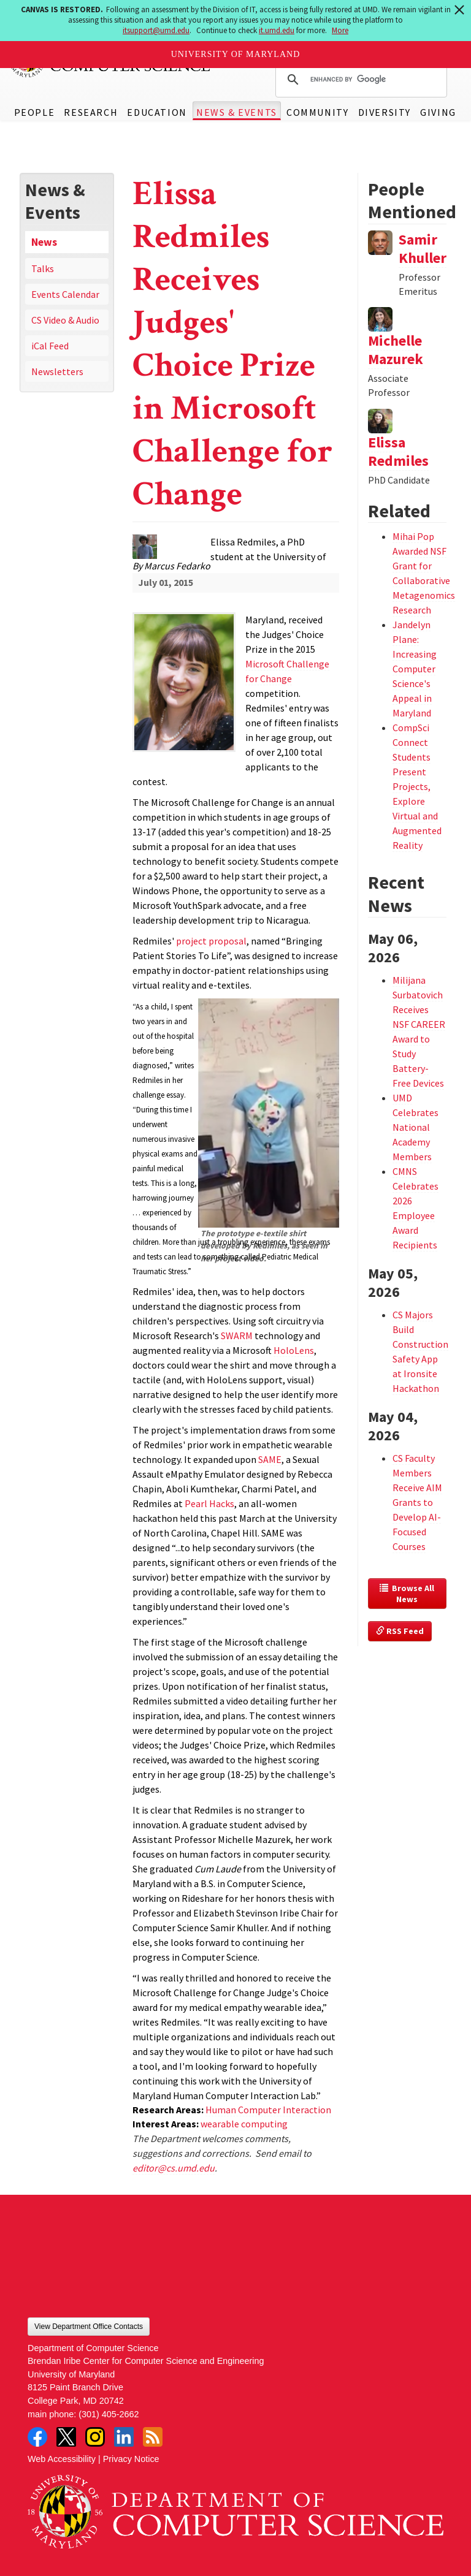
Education (156, 112)
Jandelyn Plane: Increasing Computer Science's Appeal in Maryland (414, 668)
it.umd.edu (276, 30)
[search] (359, 79)
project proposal (211, 941)
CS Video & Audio (65, 320)
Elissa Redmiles (398, 451)
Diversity (384, 112)
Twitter (66, 2437)
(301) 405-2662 (108, 2414)
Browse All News (408, 1593)
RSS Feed (400, 1630)
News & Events (236, 112)
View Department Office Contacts (88, 2326)
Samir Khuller (422, 248)
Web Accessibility (62, 2459)
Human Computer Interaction (268, 2109)
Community (317, 112)
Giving (438, 112)
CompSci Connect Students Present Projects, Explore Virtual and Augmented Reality (417, 786)
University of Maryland (236, 54)
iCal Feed (50, 346)
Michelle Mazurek (395, 349)
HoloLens (294, 1350)
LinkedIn (124, 2437)
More (340, 30)
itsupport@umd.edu (156, 30)
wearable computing (244, 2124)
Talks (42, 268)
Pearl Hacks (209, 1503)
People (34, 112)
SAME (269, 1459)
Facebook (37, 2437)
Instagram (95, 2437)
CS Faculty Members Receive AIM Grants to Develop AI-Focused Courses (417, 1502)
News (44, 242)
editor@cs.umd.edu (173, 2168)
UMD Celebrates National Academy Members (415, 1127)
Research (91, 112)
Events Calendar (65, 294)
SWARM (237, 1335)
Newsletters (57, 371)
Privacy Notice (131, 2459)
